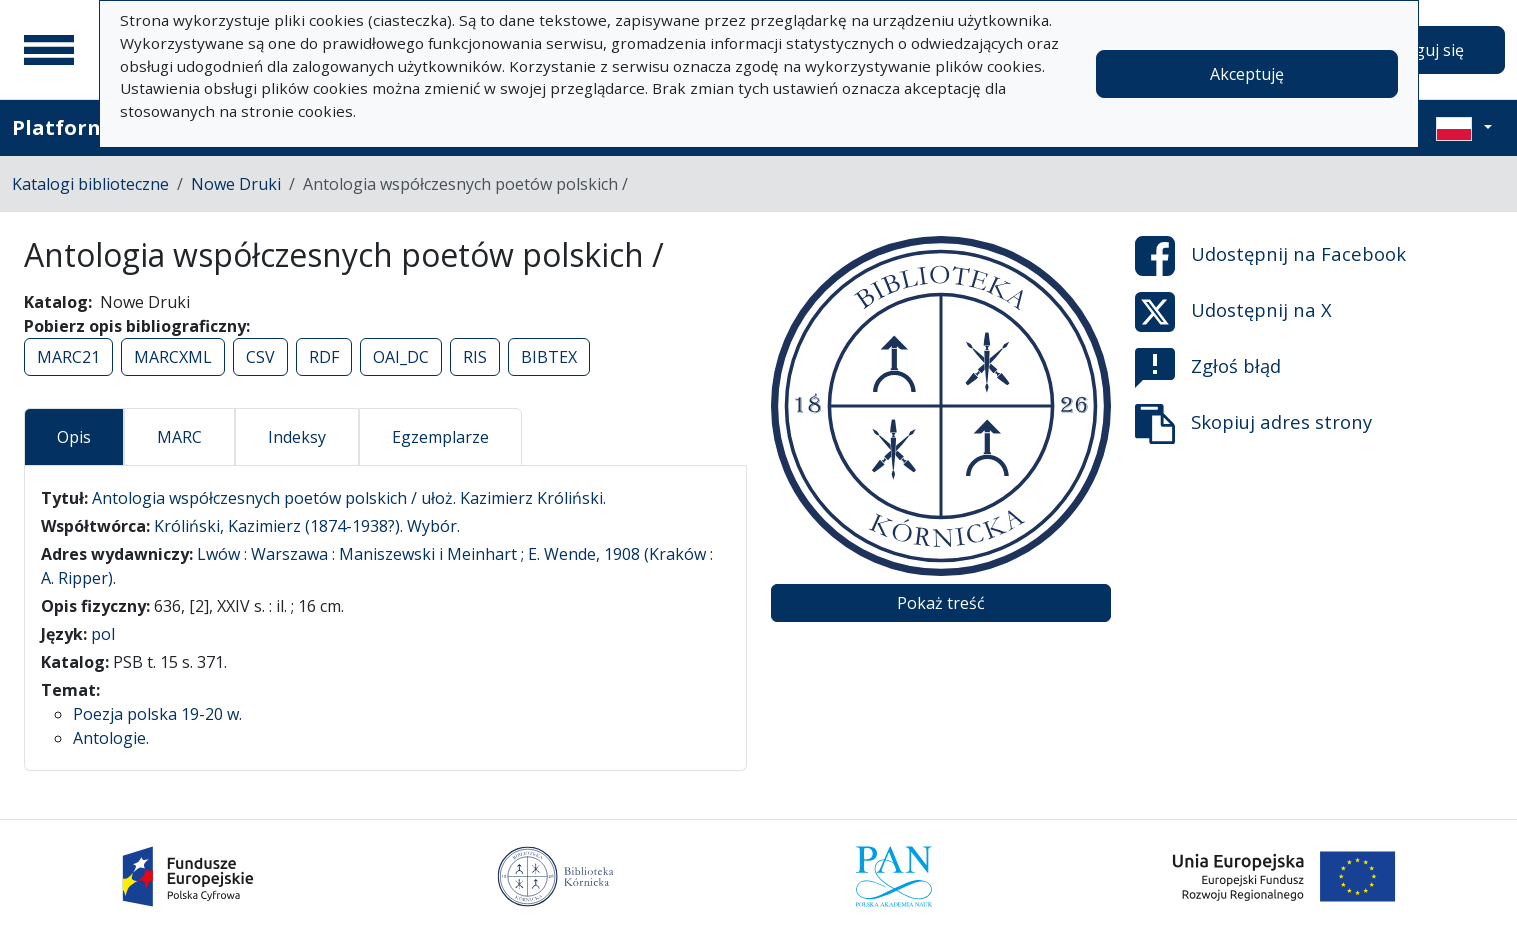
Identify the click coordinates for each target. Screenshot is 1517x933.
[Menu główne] (49, 50)
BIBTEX (549, 357)
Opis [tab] (74, 437)
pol (103, 634)
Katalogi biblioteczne (90, 184)
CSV (260, 357)
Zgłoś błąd (1208, 368)
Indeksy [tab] (297, 437)
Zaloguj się (1423, 50)
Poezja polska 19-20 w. (157, 714)
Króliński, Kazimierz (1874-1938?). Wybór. (307, 526)
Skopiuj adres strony (1253, 424)
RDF (324, 357)
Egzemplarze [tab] (440, 437)
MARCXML (173, 357)
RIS (475, 357)
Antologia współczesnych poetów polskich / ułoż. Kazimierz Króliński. (349, 498)
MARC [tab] (179, 437)
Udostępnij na (1270, 256)
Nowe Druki (236, 184)
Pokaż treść (941, 603)
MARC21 (68, 357)
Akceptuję (1247, 74)
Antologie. (111, 738)
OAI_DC (401, 357)
